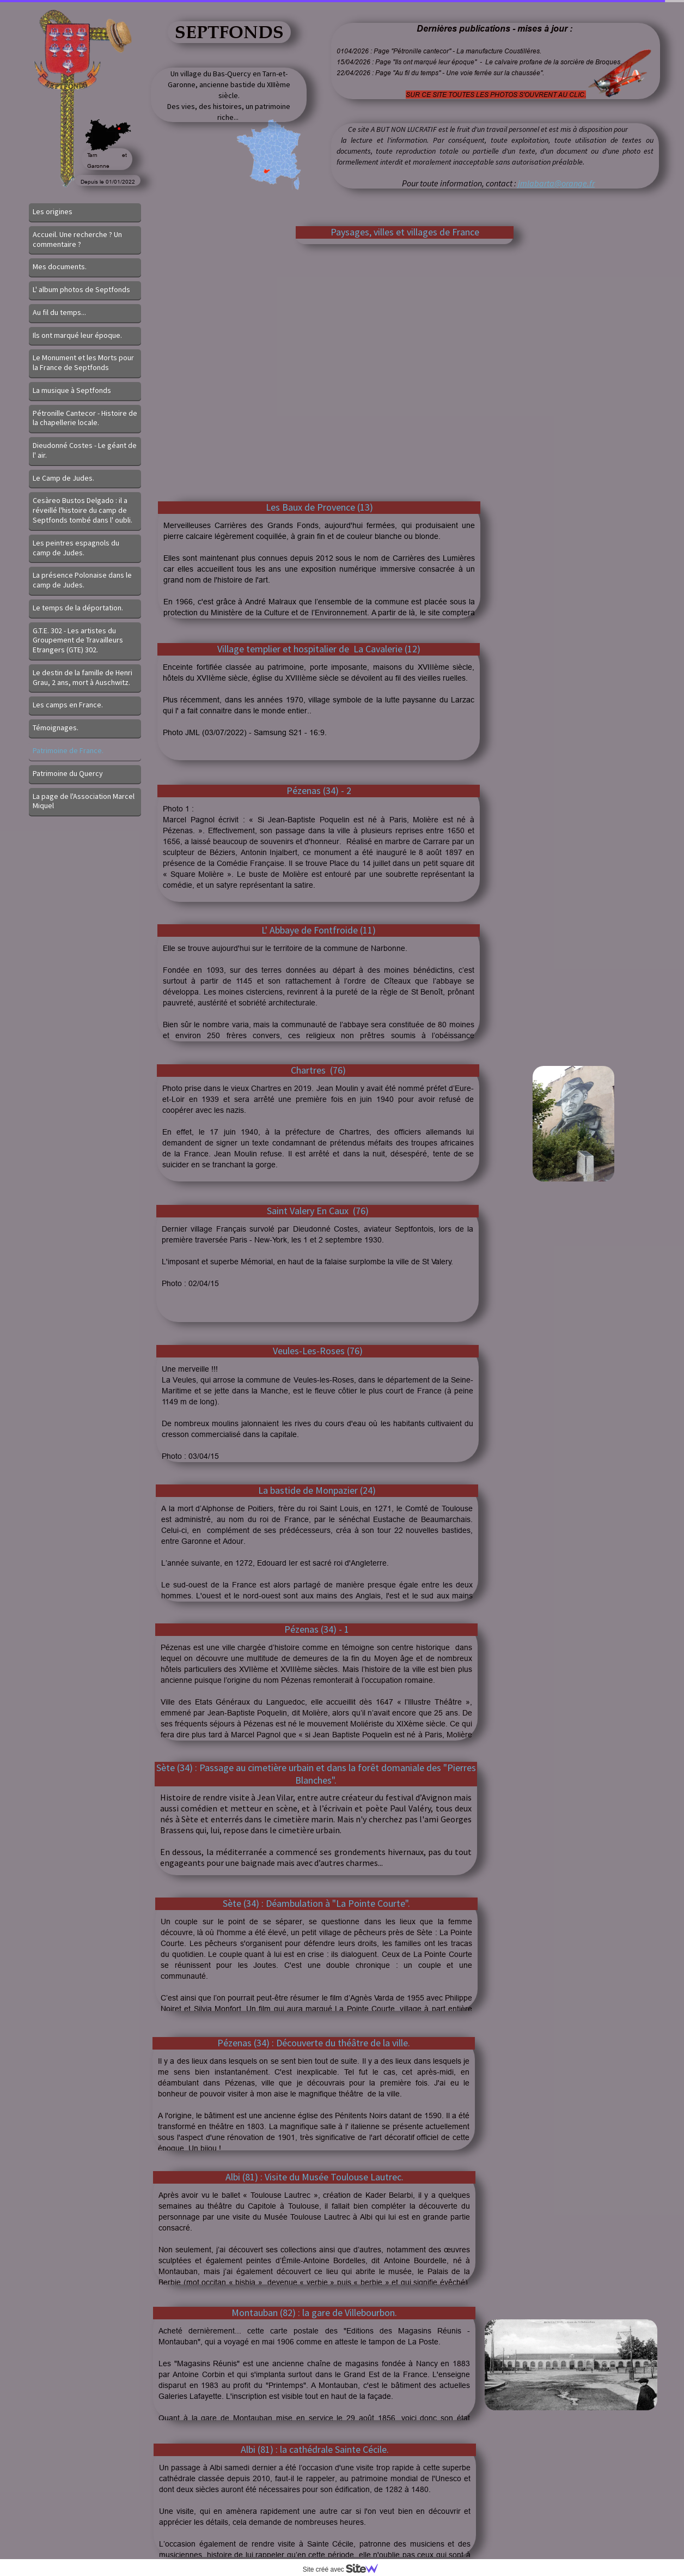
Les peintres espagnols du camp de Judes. (76, 547)
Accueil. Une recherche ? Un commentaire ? (77, 239)
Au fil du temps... (59, 312)
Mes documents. (60, 266)
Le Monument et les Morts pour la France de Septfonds (83, 362)
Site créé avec (345, 2569)
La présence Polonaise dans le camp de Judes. (82, 580)
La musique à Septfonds (72, 390)
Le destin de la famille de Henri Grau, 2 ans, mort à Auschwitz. (82, 677)
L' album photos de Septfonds (81, 289)
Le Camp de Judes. (63, 478)
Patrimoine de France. (68, 750)
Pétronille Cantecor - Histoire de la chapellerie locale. (85, 418)
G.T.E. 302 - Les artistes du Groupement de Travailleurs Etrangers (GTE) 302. (78, 640)
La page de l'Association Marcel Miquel (84, 801)
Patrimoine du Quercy (68, 773)
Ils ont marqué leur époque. (77, 335)
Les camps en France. (68, 705)
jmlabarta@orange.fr (556, 183)
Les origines (52, 211)
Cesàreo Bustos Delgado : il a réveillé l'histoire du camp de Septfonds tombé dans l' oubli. (82, 510)
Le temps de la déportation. (78, 608)
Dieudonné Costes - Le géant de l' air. (85, 450)
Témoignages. (55, 727)
